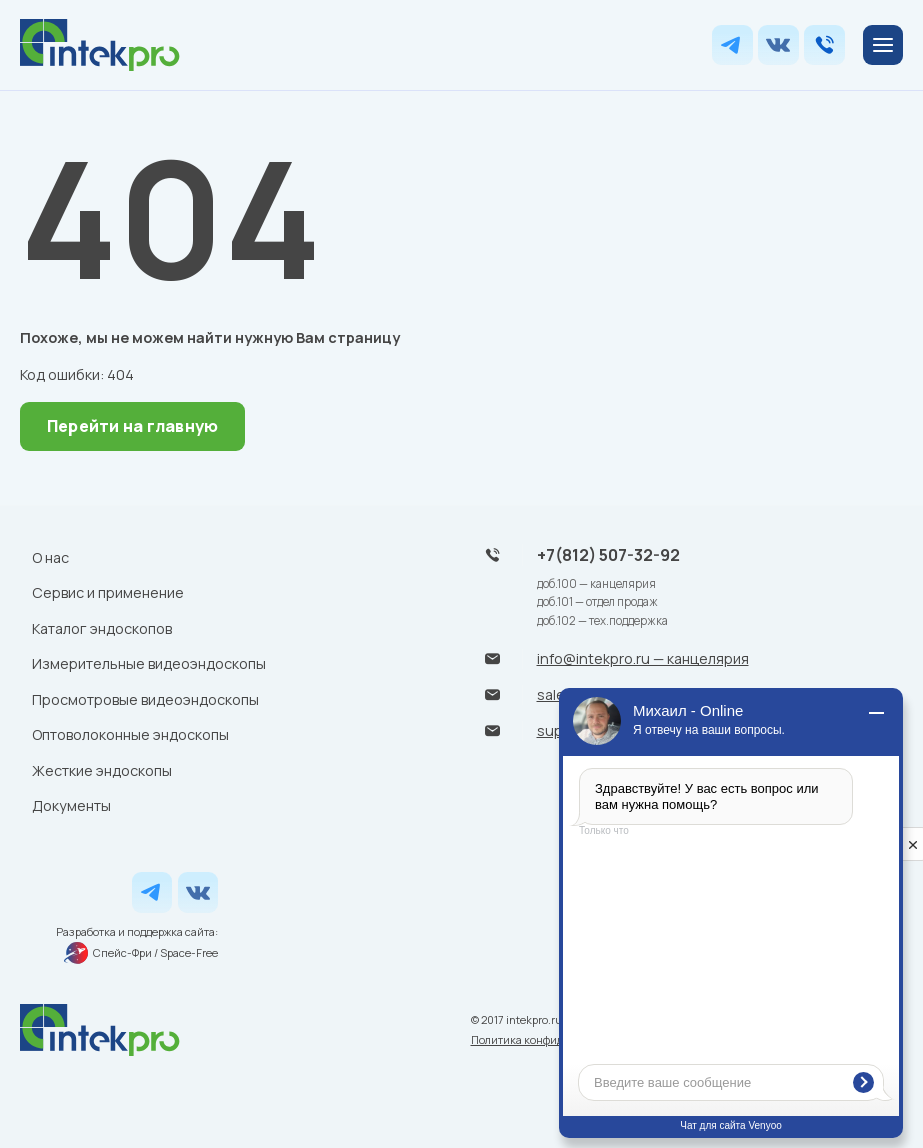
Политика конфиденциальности (555, 1039)
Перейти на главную (132, 426)
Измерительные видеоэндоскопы (149, 663)
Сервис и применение (108, 592)
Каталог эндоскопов (102, 628)
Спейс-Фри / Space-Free (141, 953)
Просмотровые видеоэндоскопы (145, 699)
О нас (50, 557)
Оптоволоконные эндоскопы (130, 734)
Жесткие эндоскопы (102, 770)
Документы (71, 805)
